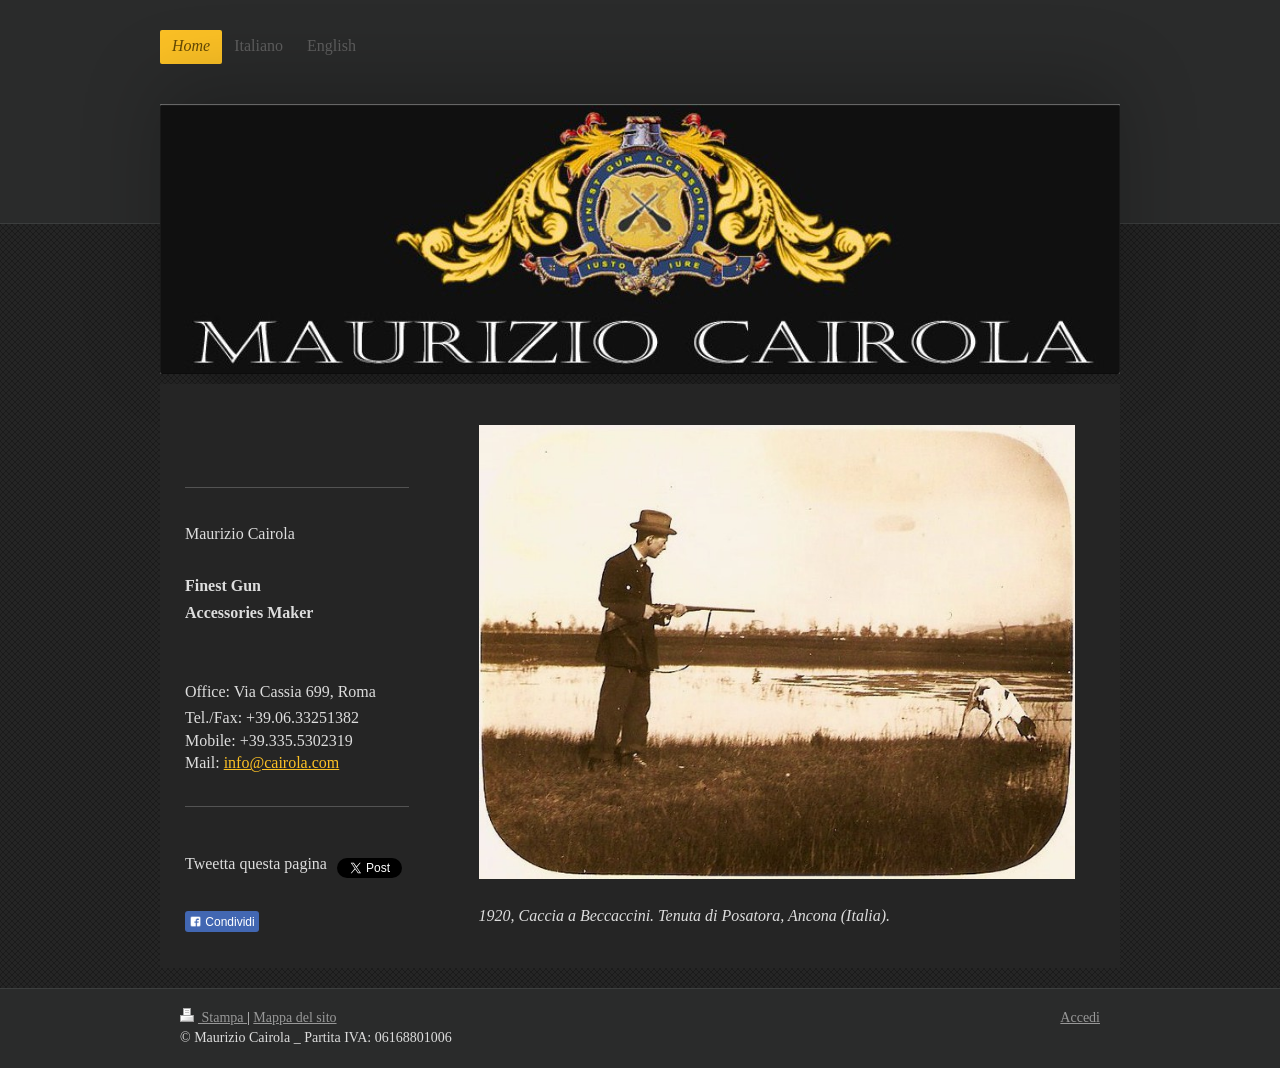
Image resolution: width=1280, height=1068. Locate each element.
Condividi (222, 922)
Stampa (213, 1017)
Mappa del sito (294, 1017)
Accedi (1080, 1017)
